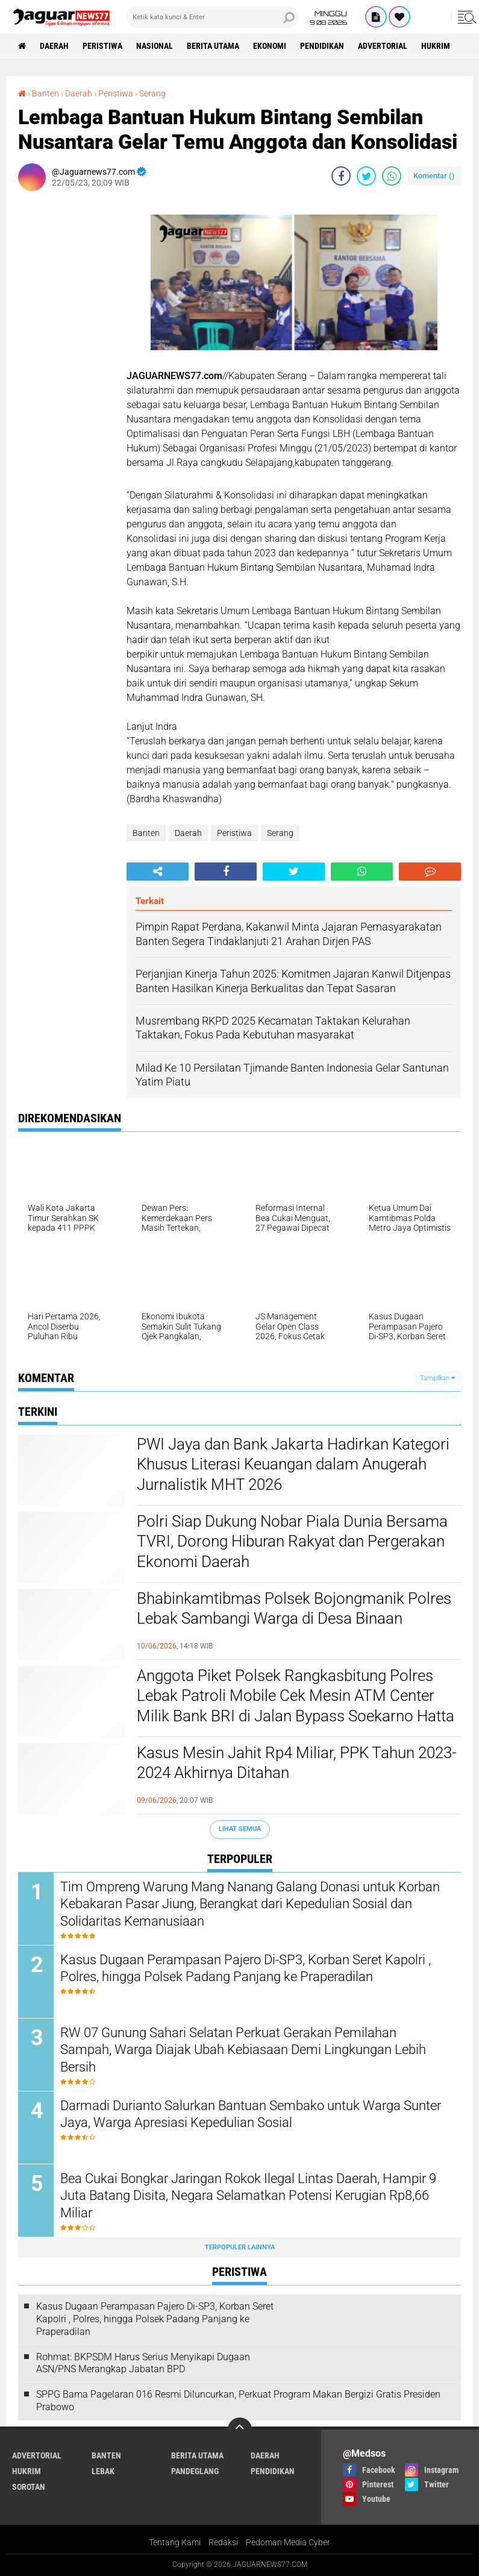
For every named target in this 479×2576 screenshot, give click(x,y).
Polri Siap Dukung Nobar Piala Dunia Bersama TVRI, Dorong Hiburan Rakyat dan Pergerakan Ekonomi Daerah (292, 1541)
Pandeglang (195, 2471)
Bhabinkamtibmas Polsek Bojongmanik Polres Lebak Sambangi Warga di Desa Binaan (294, 1608)
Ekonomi (269, 46)
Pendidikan (322, 46)
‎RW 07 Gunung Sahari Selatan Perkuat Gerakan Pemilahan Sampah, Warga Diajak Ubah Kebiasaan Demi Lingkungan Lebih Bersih (243, 2050)
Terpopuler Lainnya (240, 2247)
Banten (146, 833)
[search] (212, 17)
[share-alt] (158, 871)
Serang (280, 833)
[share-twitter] (366, 176)
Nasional (154, 46)
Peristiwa (102, 46)
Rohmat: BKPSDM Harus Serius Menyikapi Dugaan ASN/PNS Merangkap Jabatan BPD (143, 2363)
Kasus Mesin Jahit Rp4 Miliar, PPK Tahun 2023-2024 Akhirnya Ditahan (296, 1763)
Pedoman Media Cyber (288, 2542)
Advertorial (382, 46)
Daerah (54, 46)
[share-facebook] (341, 176)
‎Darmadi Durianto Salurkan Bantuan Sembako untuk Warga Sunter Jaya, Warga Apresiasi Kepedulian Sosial (250, 2114)
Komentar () (434, 175)
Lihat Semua (240, 1829)
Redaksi (223, 2542)
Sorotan (28, 2487)
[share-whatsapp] (391, 176)
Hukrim (435, 46)
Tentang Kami (175, 2542)
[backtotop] (240, 2429)
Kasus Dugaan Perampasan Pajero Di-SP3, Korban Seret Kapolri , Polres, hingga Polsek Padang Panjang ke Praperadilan (245, 1968)
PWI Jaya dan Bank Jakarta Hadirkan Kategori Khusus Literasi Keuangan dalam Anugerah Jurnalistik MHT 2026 (293, 1464)
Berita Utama (213, 46)
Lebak (103, 2471)
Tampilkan (437, 1378)
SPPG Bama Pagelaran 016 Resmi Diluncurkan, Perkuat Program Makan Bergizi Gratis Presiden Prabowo (238, 2401)
